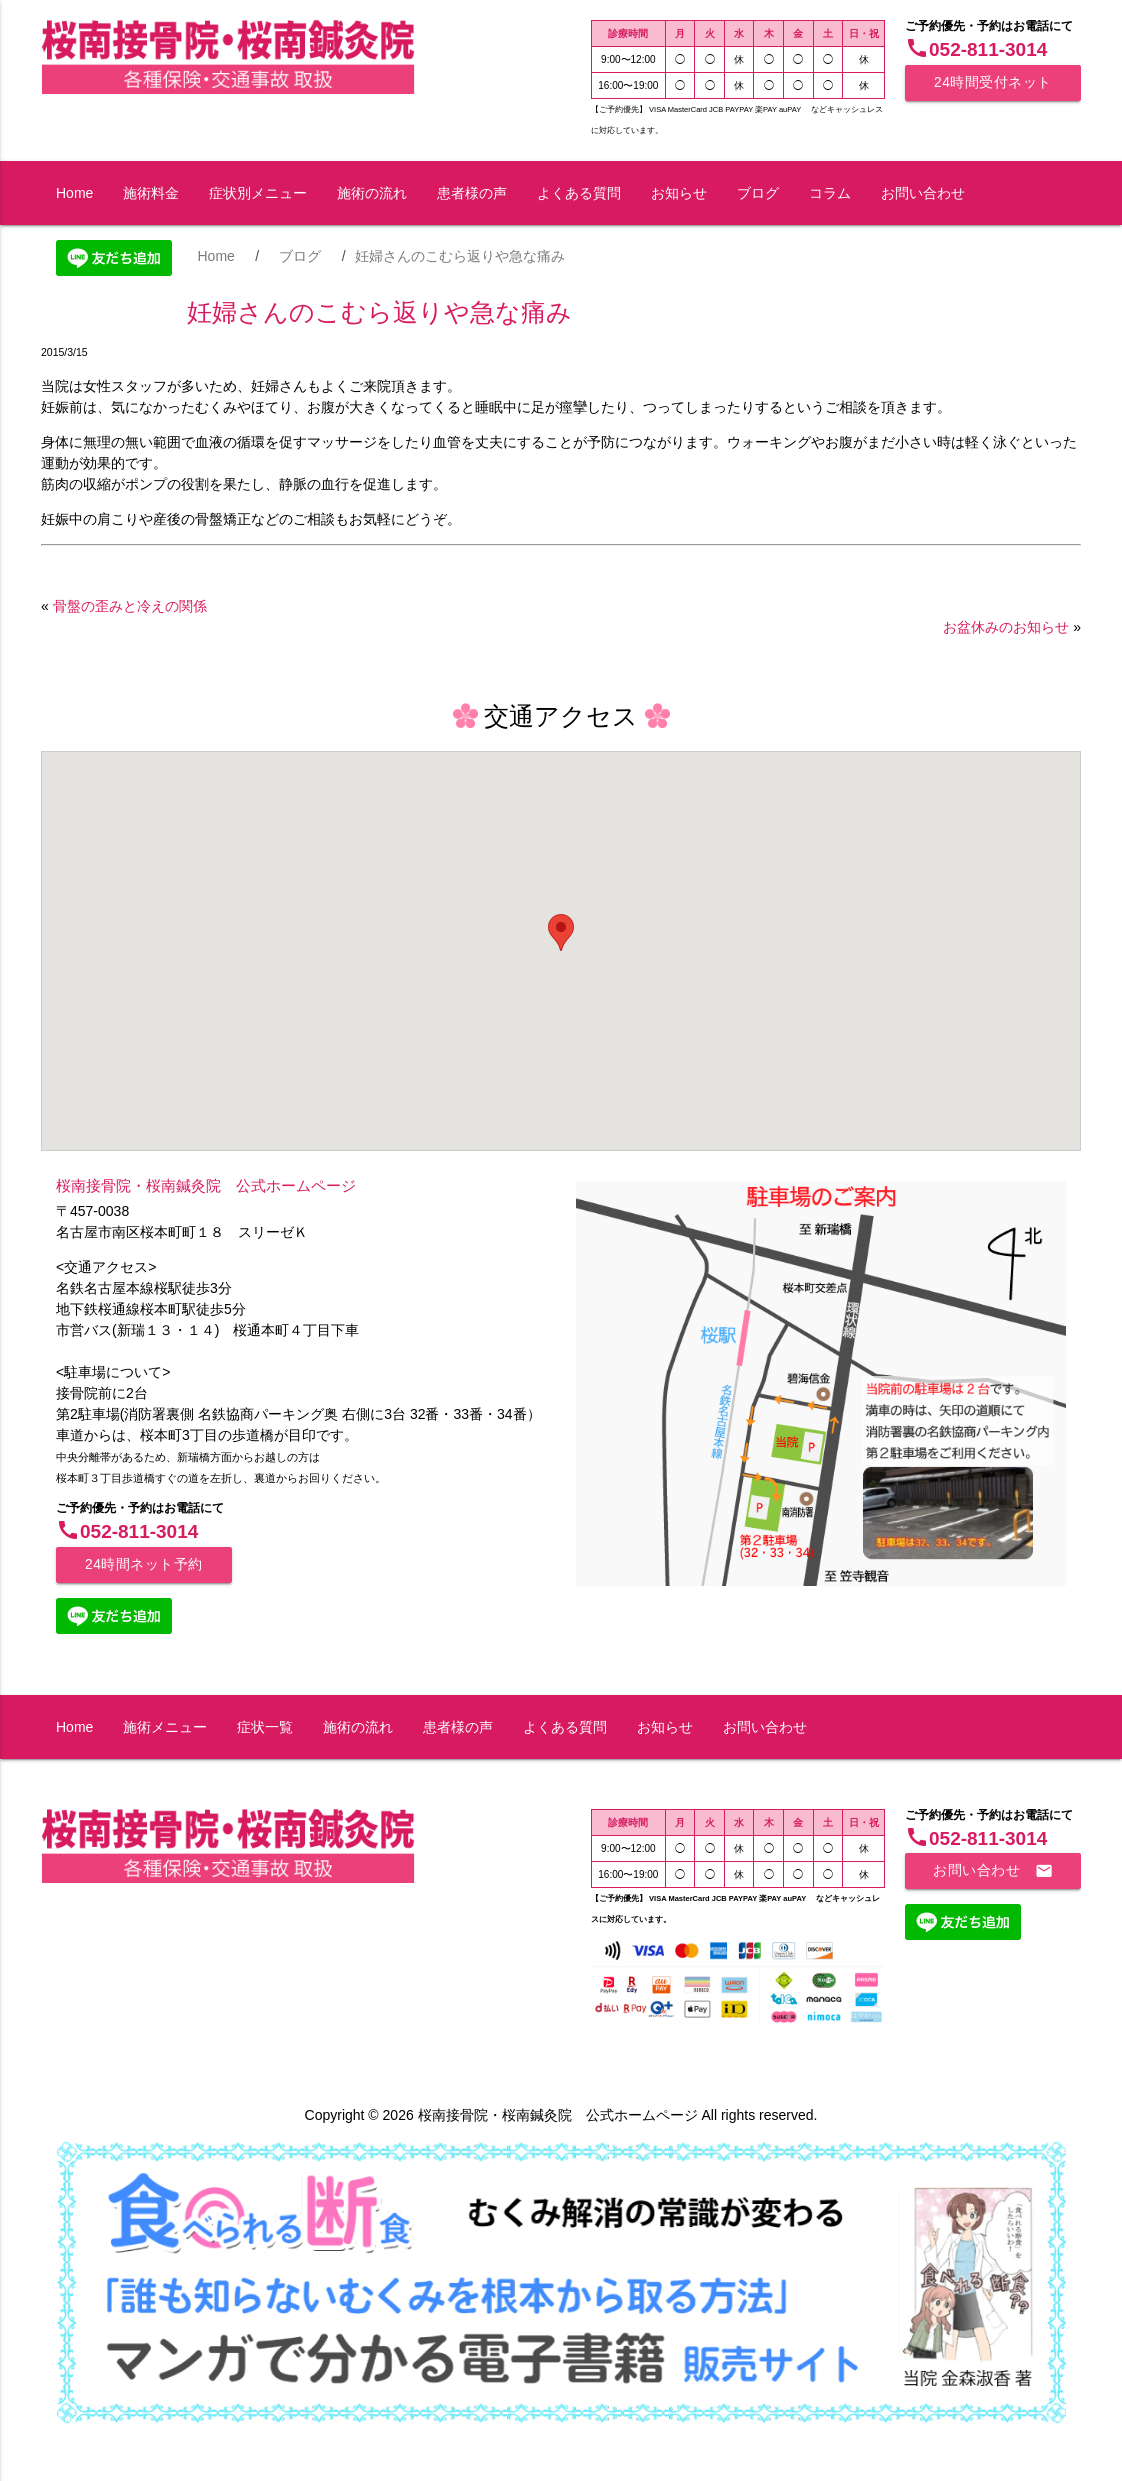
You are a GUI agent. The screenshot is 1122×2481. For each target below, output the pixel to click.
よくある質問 (579, 193)
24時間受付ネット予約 (993, 88)
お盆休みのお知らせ (1006, 627)
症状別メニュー (258, 193)
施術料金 (151, 193)
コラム (830, 193)
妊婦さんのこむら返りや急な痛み (379, 312)
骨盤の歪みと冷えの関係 (130, 606)
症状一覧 (265, 1727)
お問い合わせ (923, 193)
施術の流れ (372, 193)
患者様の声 (472, 193)
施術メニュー (165, 1727)
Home (74, 193)
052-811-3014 (976, 49)
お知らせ (679, 193)
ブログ (758, 193)
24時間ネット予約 (144, 1564)
